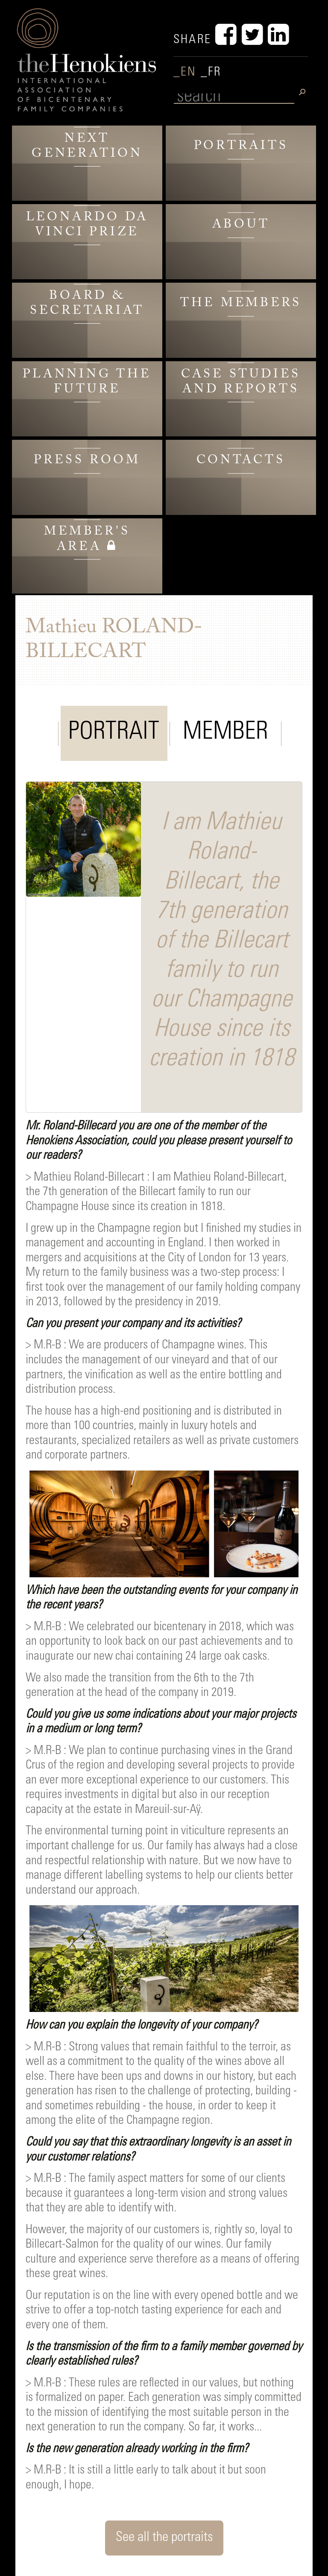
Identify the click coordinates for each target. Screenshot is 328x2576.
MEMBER (225, 733)
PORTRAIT (113, 733)
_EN (187, 73)
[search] (234, 98)
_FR (211, 73)
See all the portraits (164, 2538)
